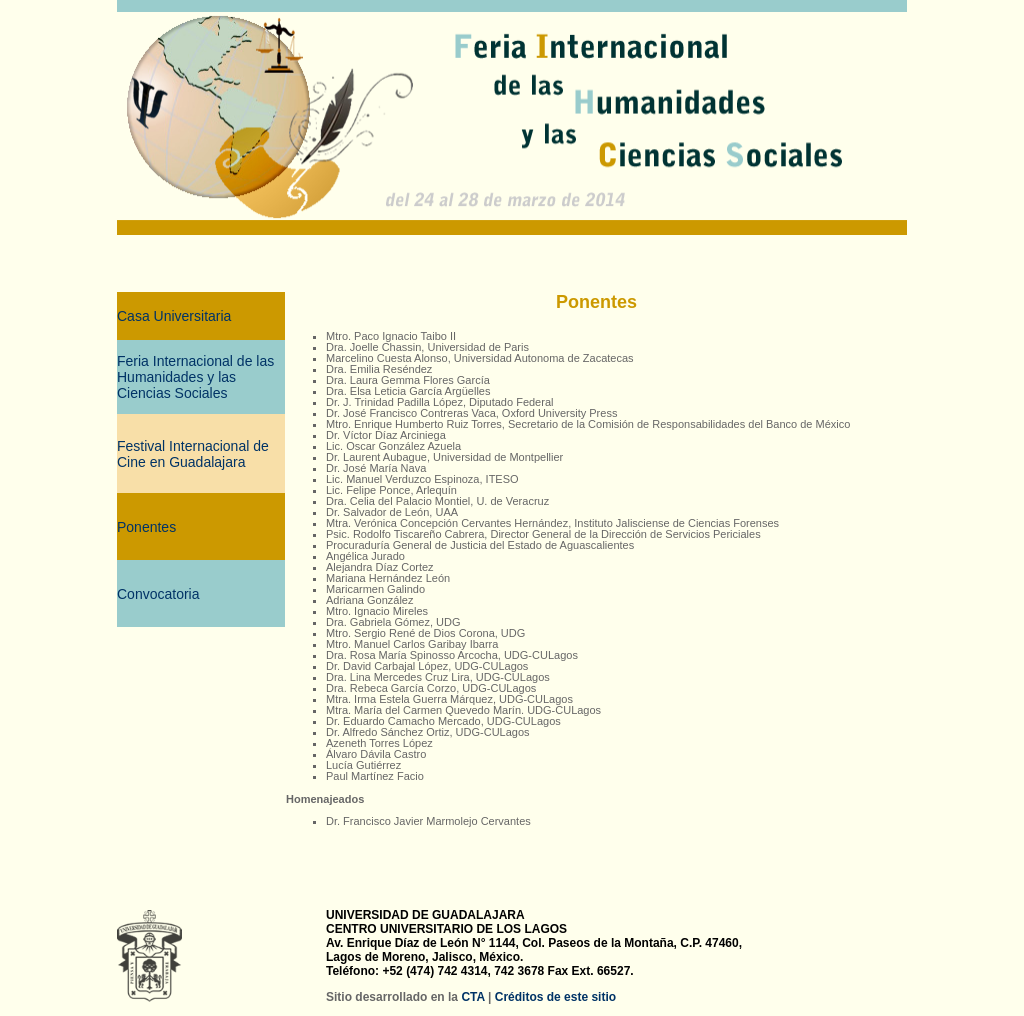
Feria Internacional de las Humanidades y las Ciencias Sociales (195, 377)
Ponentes (146, 527)
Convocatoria (158, 594)
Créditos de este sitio (555, 997)
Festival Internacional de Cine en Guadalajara (193, 454)
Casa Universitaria (174, 316)
